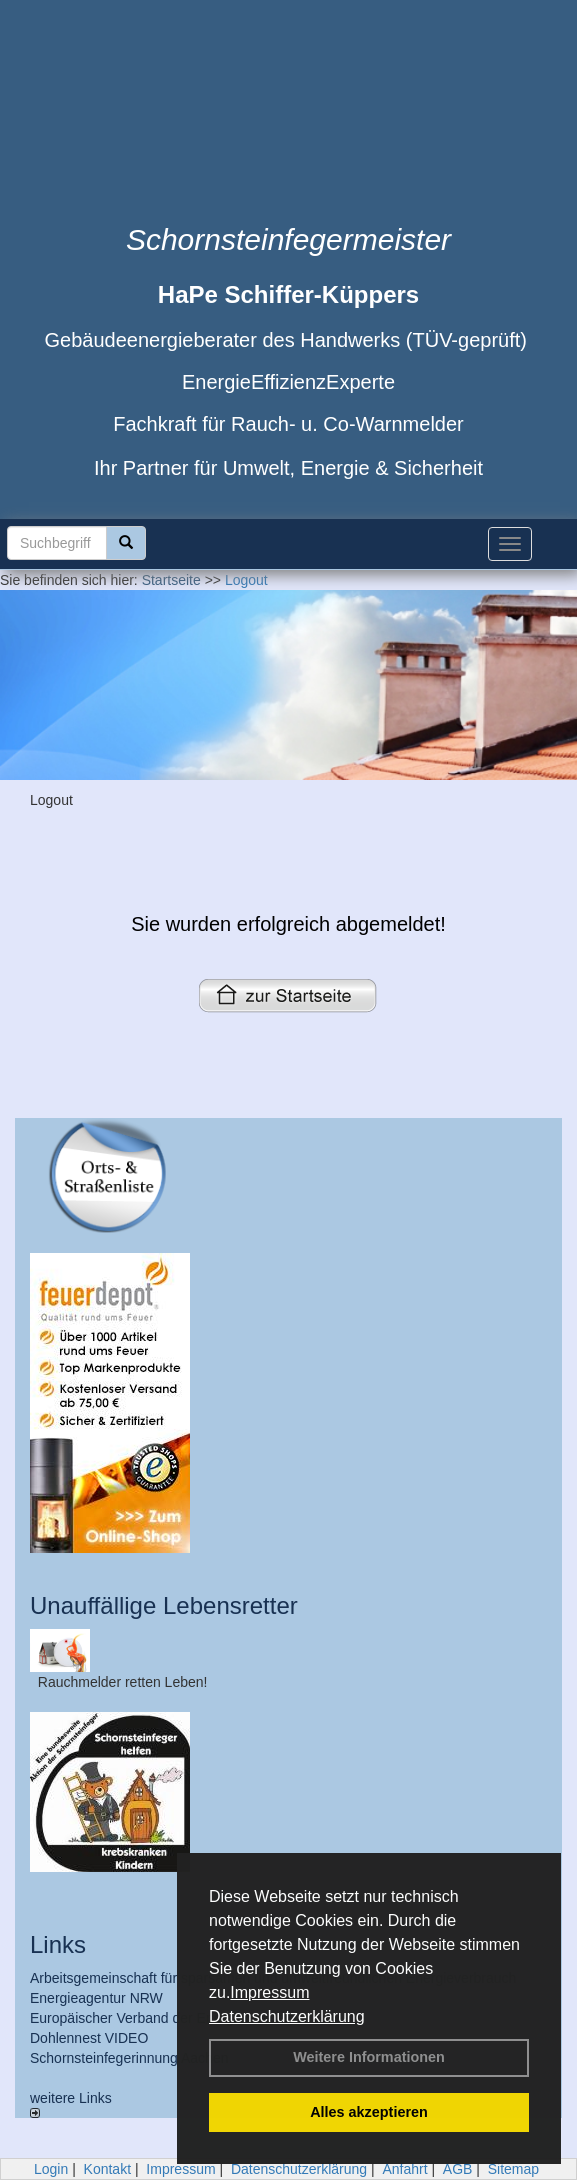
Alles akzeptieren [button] (369, 2112)
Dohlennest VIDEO (89, 2038)
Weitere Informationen (369, 2057)
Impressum (269, 1992)
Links (58, 1944)
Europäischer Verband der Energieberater (159, 2018)
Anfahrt (404, 2169)
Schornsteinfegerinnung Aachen (129, 2058)
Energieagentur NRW (96, 1998)
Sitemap (513, 2169)
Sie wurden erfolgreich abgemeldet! (288, 924)
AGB (458, 2169)
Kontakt (107, 2169)
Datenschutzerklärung (287, 2016)
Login (51, 2169)
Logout (246, 580)
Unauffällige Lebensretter (164, 1605)
